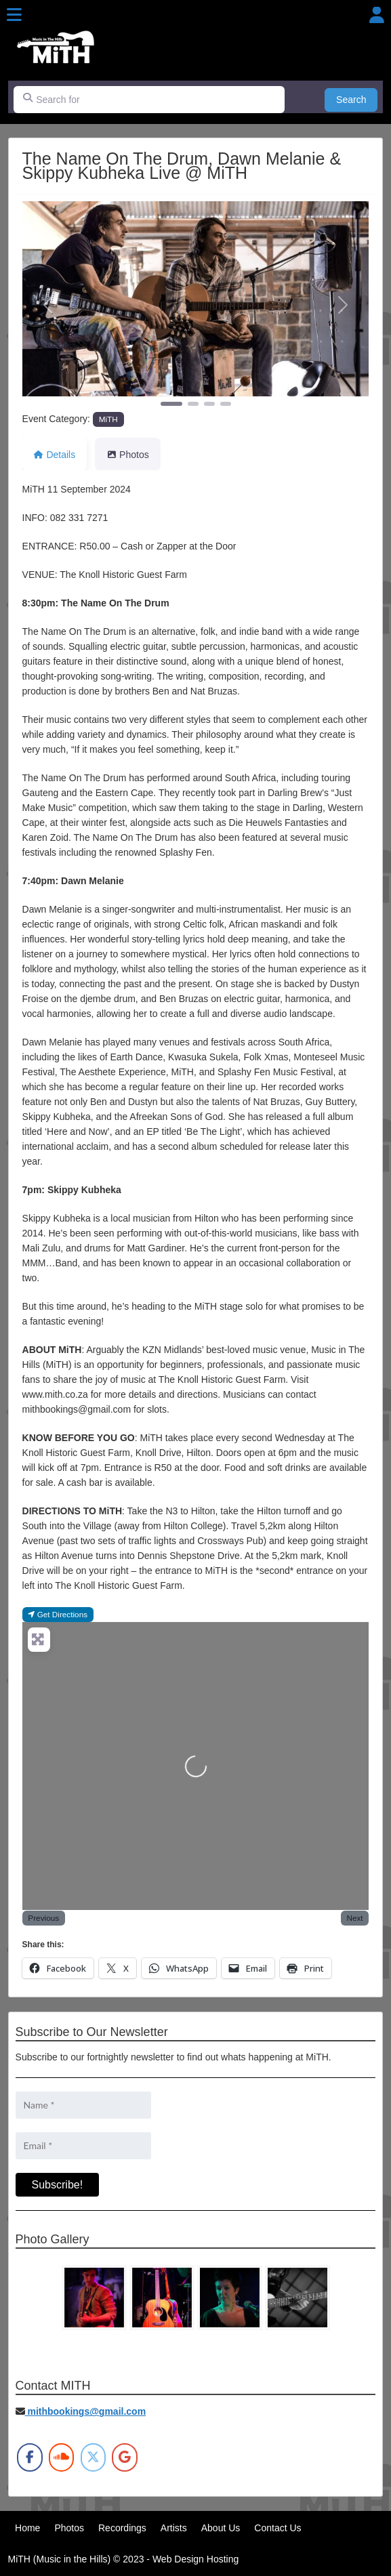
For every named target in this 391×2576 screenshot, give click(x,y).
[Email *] (83, 2145)
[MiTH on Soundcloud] (61, 2457)
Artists (174, 2527)
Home (27, 2527)
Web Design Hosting (195, 2559)
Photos (69, 2527)
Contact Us (277, 2527)
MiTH (108, 419)
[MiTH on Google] (124, 2457)
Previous (43, 1917)
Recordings (122, 2527)
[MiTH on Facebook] (29, 2457)
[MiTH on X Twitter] (93, 2457)
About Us (221, 2527)
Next (354, 1917)
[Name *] (83, 2105)
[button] (48, 305)
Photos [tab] (127, 454)
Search (356, 98)
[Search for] (149, 99)
